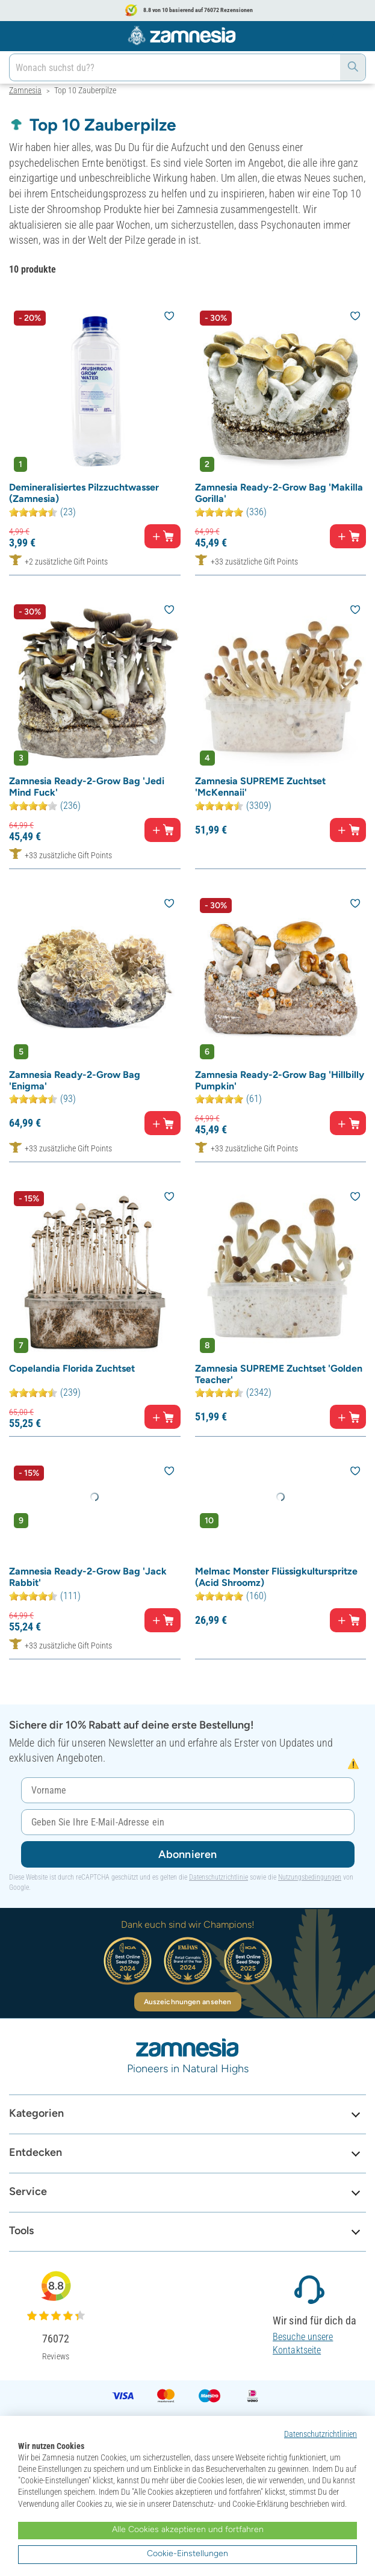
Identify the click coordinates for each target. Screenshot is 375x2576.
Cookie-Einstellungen (187, 2553)
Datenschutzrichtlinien (320, 2434)
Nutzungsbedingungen (309, 1877)
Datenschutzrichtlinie (218, 1877)
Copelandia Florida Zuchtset (72, 1368)
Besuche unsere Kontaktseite (303, 2343)
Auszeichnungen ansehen (187, 2002)
